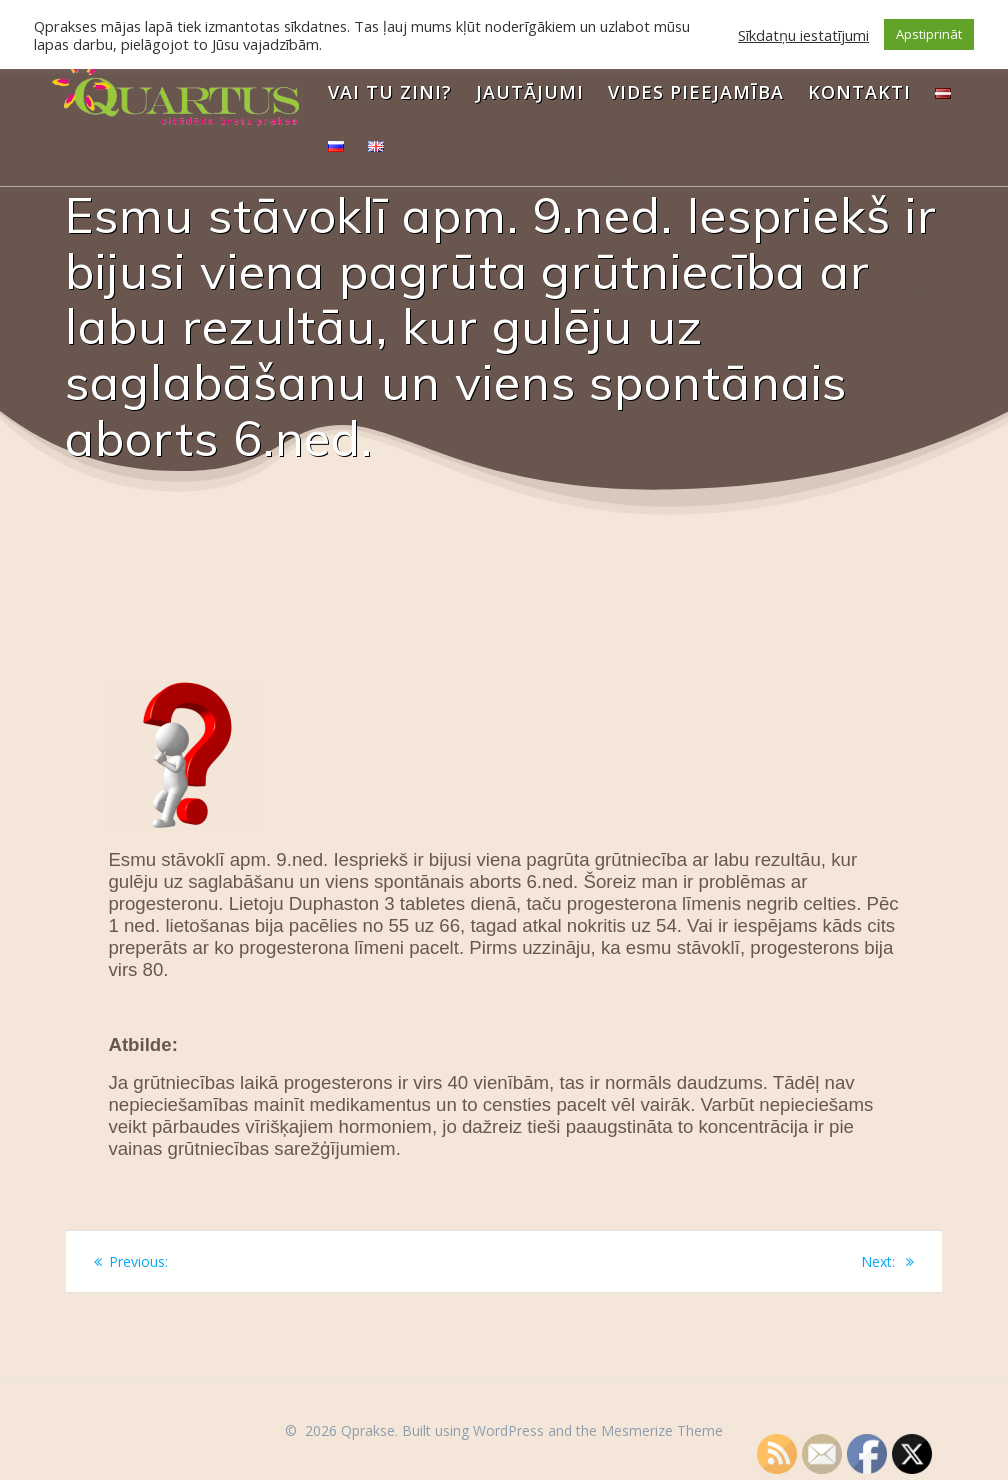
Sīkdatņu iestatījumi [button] (803, 35)
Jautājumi (530, 92)
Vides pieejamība (696, 92)
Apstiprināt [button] (929, 34)
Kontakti (859, 92)
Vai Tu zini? (390, 92)
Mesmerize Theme (662, 1430)
